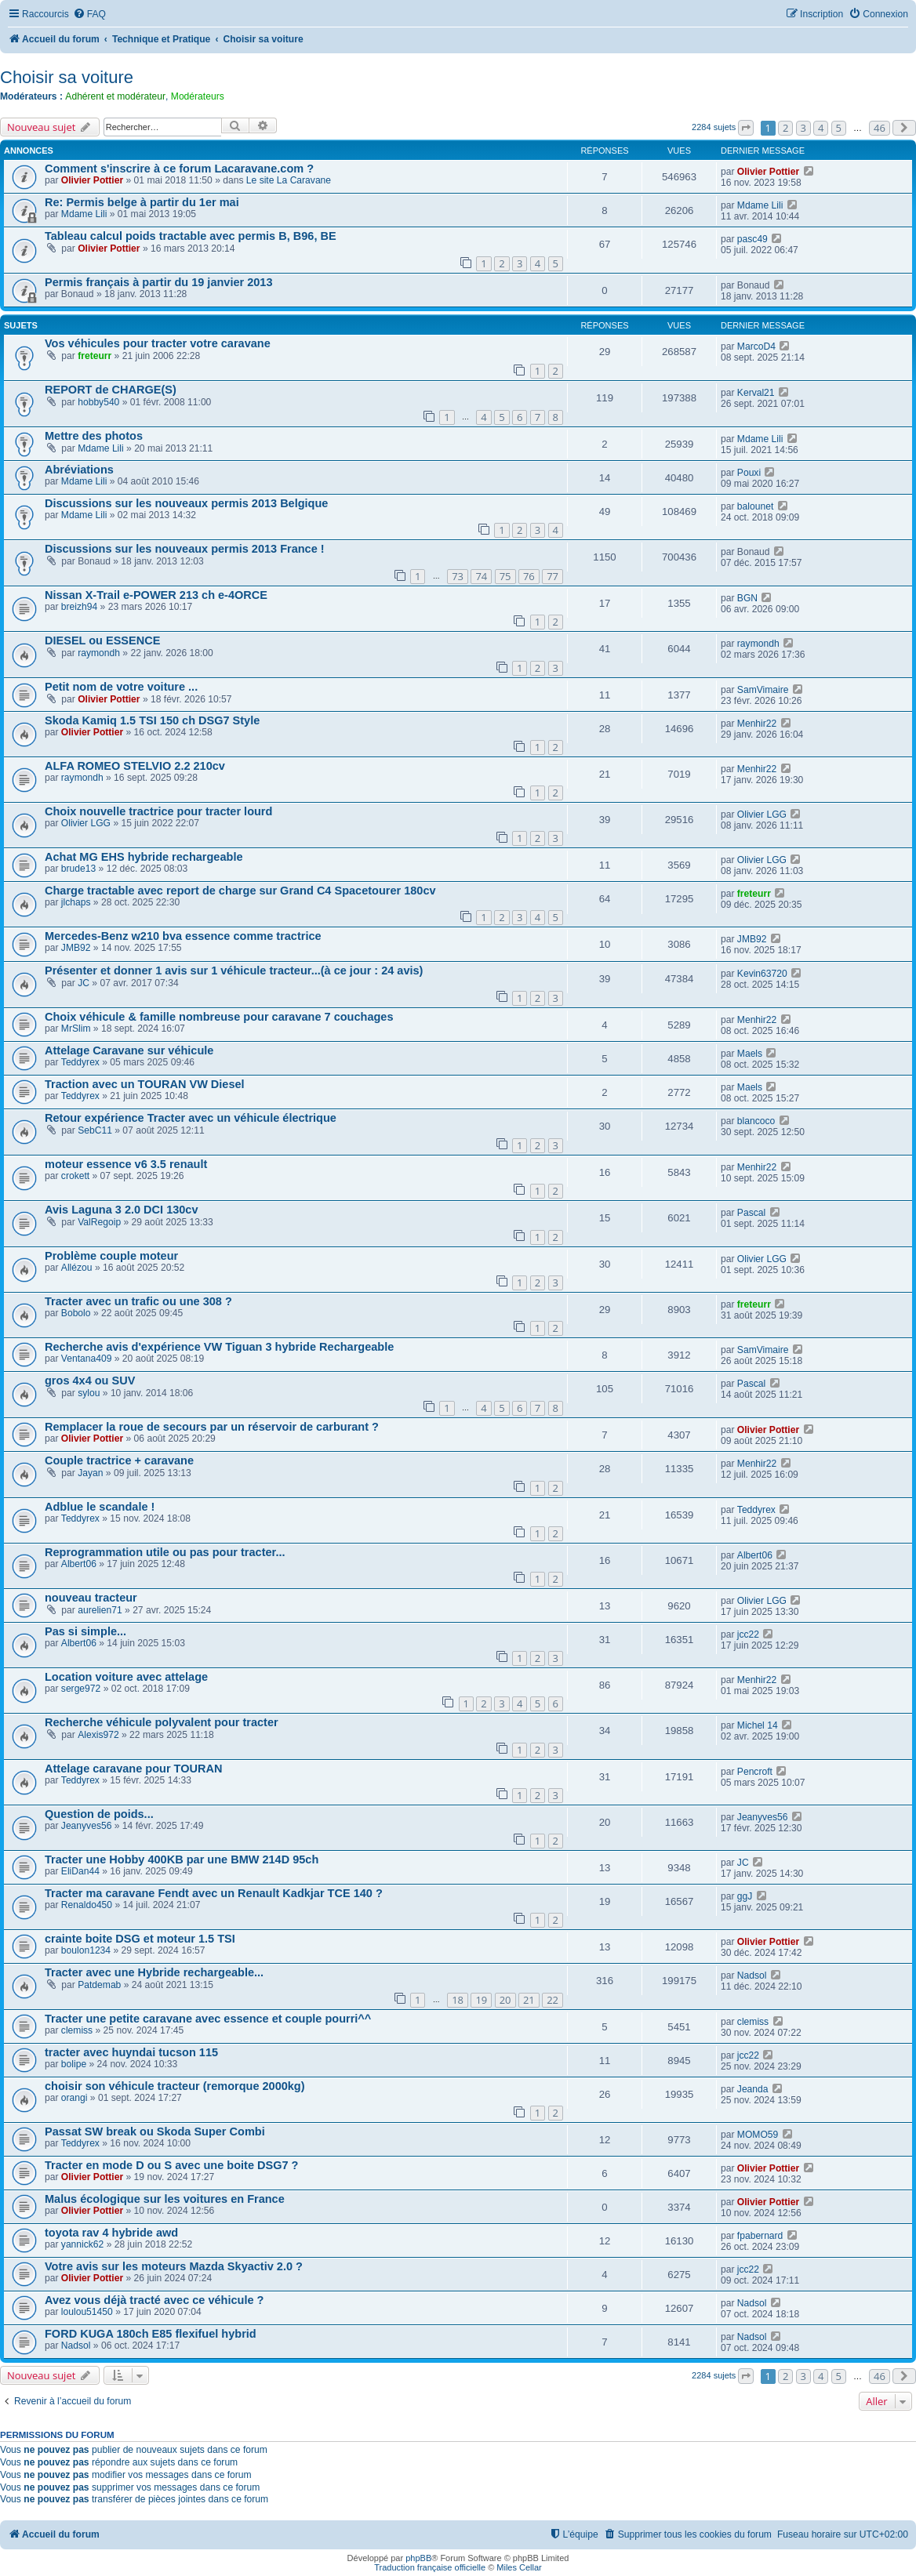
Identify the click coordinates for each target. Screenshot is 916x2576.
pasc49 (752, 239)
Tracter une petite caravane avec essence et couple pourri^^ (208, 2018)
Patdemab (99, 1984)
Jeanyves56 (86, 1825)
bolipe (73, 2064)
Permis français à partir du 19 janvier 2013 (158, 282)
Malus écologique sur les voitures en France (165, 2199)
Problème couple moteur (111, 1256)
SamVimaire (763, 689)
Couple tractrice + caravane (119, 1460)
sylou (89, 1393)
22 (552, 2000)
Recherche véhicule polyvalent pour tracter (161, 1722)
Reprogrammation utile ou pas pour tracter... (165, 1552)
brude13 (78, 868)
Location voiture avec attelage (126, 1677)
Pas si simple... (85, 1631)
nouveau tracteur (91, 1597)
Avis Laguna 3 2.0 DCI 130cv (121, 1209)
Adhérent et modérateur (115, 96)
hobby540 (98, 402)
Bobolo (76, 1313)
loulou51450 (87, 2311)
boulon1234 (86, 1950)
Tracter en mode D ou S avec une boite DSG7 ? (171, 2165)
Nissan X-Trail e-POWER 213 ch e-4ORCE (156, 595)
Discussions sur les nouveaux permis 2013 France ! (185, 548)
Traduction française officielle (429, 2567)
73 (457, 576)
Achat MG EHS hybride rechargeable (144, 857)
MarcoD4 (756, 346)
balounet (755, 506)
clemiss (77, 2030)
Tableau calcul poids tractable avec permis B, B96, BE (190, 236)
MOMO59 (757, 2134)
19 (481, 2000)
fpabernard (760, 2235)
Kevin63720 (762, 973)
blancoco (756, 1121)
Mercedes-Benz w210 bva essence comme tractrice (183, 936)
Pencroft (754, 1771)
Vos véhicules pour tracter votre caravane (158, 343)
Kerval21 (756, 392)
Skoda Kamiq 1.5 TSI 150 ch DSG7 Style (152, 720)
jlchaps (76, 902)
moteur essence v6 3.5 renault (126, 1164)
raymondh (99, 653)
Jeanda (753, 2089)
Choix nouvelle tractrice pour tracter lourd (158, 811)
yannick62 (82, 2244)
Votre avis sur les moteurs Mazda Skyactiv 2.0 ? (174, 2266)
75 (505, 576)
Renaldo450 (86, 1904)
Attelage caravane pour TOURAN (133, 1768)
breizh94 (79, 606)
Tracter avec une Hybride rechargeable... (154, 1972)
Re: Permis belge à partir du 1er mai (142, 202)
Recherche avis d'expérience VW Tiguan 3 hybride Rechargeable (219, 1347)
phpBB (418, 2558)
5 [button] (838, 128)
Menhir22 (756, 723)
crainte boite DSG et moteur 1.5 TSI (140, 1938)
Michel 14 (757, 1725)
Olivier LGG (86, 823)
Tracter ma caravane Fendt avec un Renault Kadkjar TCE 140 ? (214, 1893)
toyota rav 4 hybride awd (111, 2232)
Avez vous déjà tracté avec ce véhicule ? (154, 2300)
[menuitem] (89, 14)
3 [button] (803, 128)
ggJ (745, 1896)
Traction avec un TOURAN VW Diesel (145, 1084)
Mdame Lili (84, 214)
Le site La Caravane (288, 180)
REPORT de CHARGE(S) (110, 389)
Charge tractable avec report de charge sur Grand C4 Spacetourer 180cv (240, 890)
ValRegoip (99, 1222)
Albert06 (78, 1563)
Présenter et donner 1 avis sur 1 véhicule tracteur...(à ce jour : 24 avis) (234, 970)
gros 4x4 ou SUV (90, 1380)
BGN (747, 598)
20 (505, 2000)
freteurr (94, 355)
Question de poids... (99, 1814)
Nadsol (752, 1975)
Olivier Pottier (92, 180)
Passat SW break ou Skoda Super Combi (155, 2131)
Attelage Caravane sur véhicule (129, 1050)
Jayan (90, 1473)
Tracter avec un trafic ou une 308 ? (138, 1301)
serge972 (80, 1688)
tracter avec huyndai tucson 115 (131, 2052)
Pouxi (749, 472)
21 (529, 2000)
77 (552, 576)
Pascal (751, 1212)
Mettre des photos (94, 436)
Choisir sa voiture (66, 77)
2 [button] (785, 128)
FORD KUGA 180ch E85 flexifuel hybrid (150, 2333)
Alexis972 (98, 1734)
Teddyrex (80, 1062)
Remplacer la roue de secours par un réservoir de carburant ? (212, 1426)
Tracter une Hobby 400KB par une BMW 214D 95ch (181, 1859)
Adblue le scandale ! (99, 1506)
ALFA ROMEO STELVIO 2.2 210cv (135, 766)
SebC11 (95, 1130)
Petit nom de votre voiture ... (121, 686)
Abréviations (79, 469)
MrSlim (76, 1028)
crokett (75, 1175)
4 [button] (820, 128)
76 (529, 576)
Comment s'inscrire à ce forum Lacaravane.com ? (179, 168)
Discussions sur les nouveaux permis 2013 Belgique (186, 503)
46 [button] (879, 128)
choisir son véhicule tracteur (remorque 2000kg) (175, 2086)
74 (481, 576)
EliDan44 (80, 1871)
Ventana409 (86, 1358)
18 (457, 2000)
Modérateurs (197, 96)
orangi (74, 2097)
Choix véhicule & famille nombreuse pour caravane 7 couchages (219, 1016)
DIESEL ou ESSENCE (102, 640)
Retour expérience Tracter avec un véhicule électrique (190, 1118)
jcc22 (748, 1634)
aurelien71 (100, 1610)
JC (83, 983)
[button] (746, 128)
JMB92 (76, 947)
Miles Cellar (518, 2567)
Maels (749, 1053)
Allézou (77, 1267)
